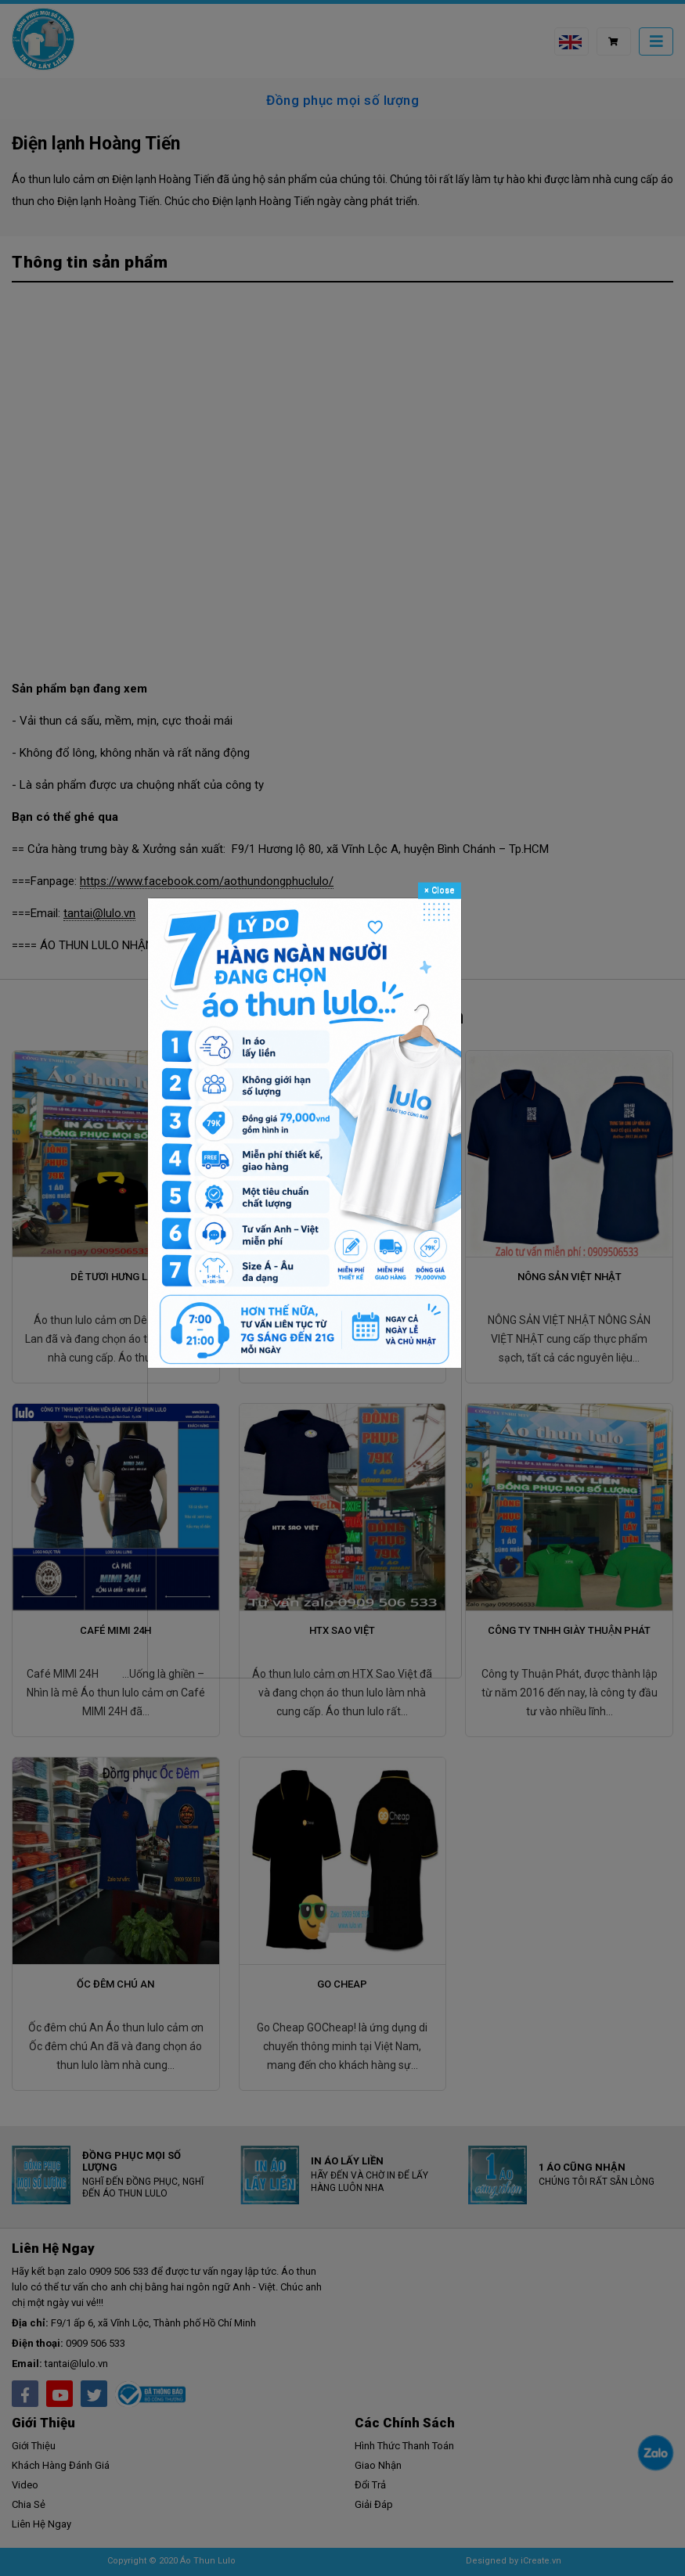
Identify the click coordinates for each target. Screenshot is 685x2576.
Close (439, 890)
